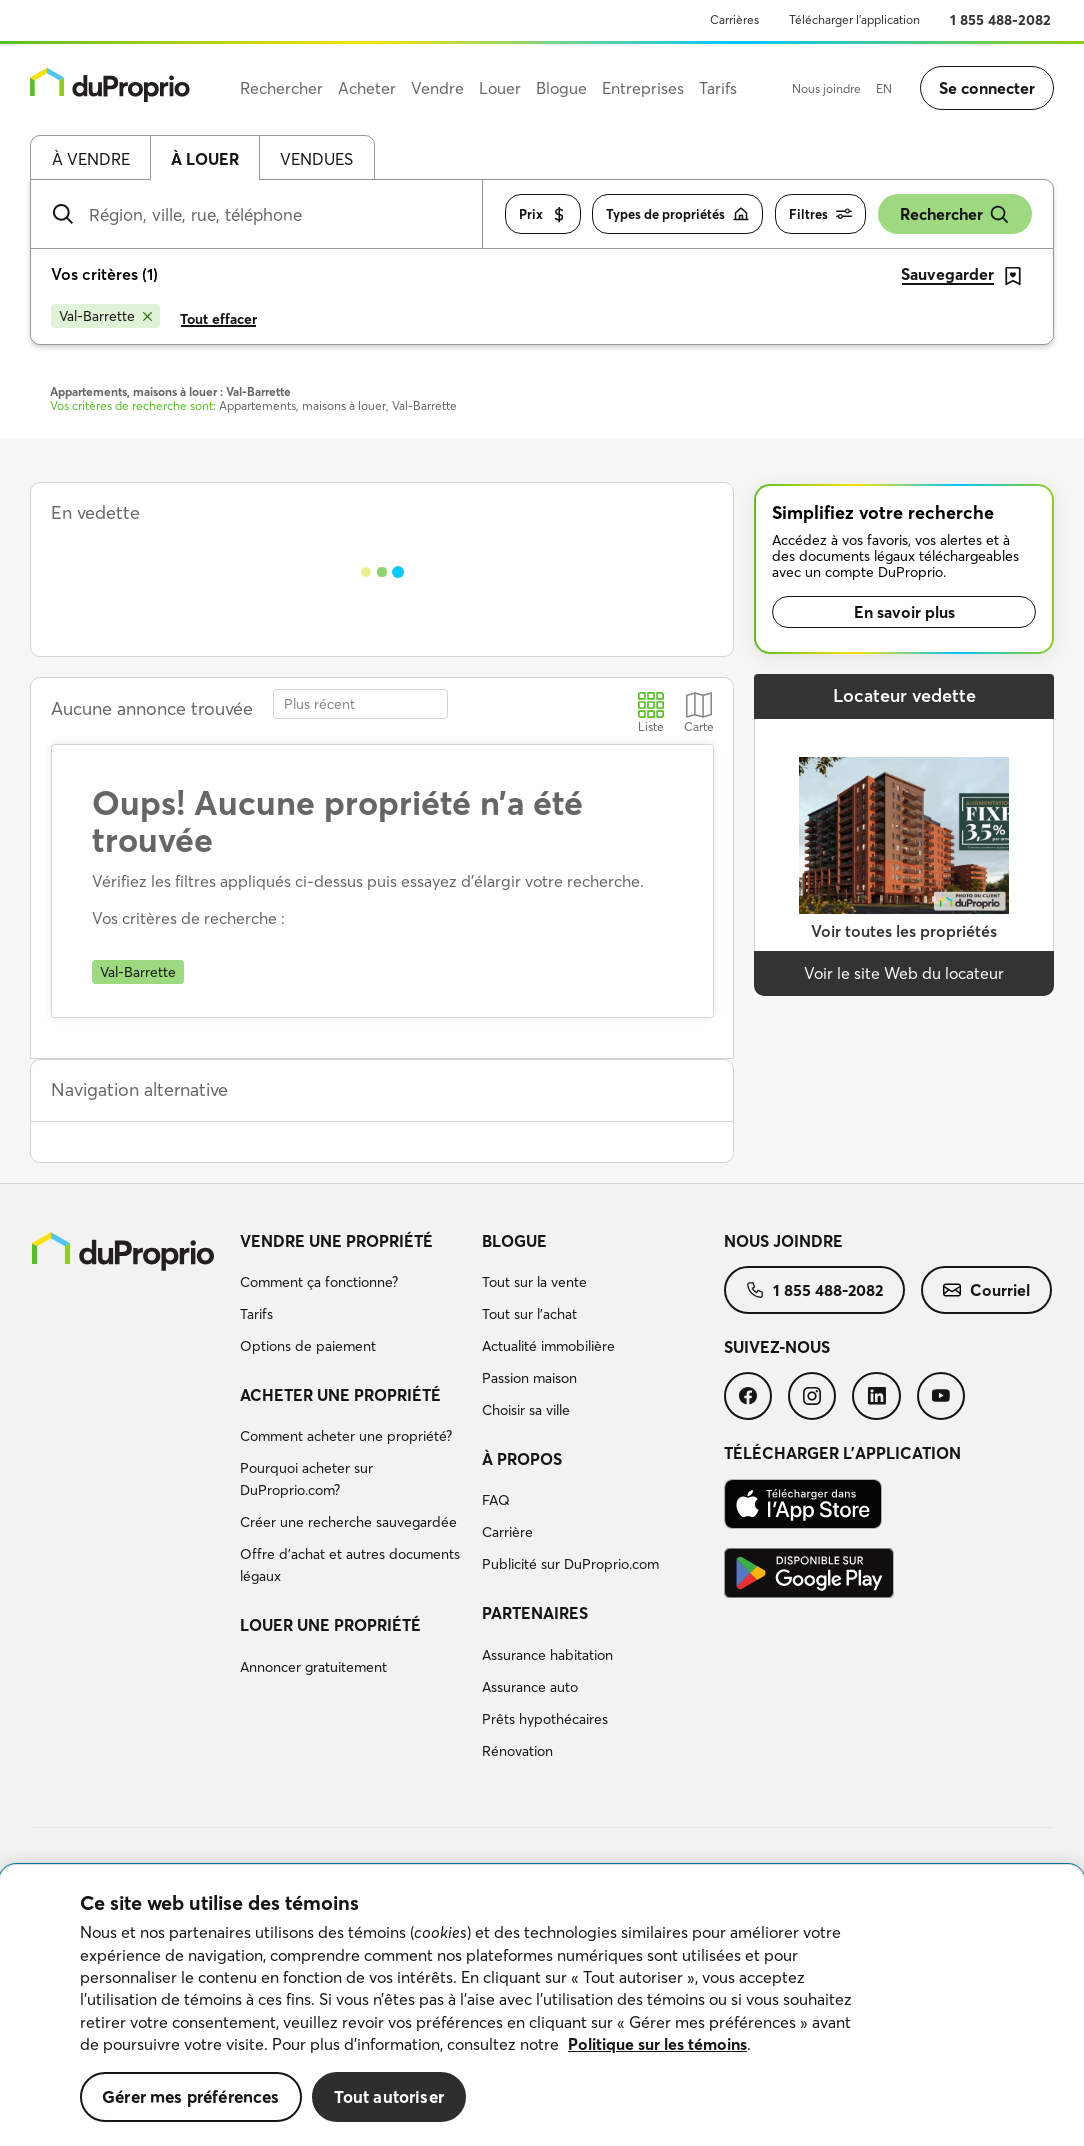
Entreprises (643, 88)
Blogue (514, 1241)
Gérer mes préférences (191, 2096)
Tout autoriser (389, 2096)
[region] (542, 2005)
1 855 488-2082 (1000, 20)
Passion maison (529, 1378)
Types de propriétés (677, 214)
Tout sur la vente (534, 1282)
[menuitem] (353, 1297)
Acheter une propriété (340, 1395)
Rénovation (517, 1751)
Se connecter (987, 88)
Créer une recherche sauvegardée (348, 1522)
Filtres (820, 214)
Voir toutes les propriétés (904, 931)
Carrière (507, 1532)
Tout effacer (218, 319)
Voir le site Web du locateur (904, 973)
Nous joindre (826, 88)
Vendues (316, 159)
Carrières (734, 19)
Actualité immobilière (548, 1346)
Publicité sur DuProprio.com (570, 1564)
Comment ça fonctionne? (319, 1282)
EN (884, 88)
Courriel (986, 1290)
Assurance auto (530, 1687)
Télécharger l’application (854, 19)
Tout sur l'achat (529, 1314)
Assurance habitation (547, 1655)
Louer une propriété (330, 1625)
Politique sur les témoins (657, 2044)
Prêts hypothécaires (545, 1719)
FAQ (496, 1500)
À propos (522, 1459)
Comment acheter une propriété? (346, 1436)
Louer (500, 88)
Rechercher (955, 214)
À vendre (91, 159)
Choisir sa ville (526, 1410)
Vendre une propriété (336, 1241)
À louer (205, 159)
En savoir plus (904, 612)
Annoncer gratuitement (313, 1667)
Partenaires (535, 1613)
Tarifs (256, 1314)
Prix (543, 214)
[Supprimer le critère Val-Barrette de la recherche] (105, 316)
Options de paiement (308, 1346)
